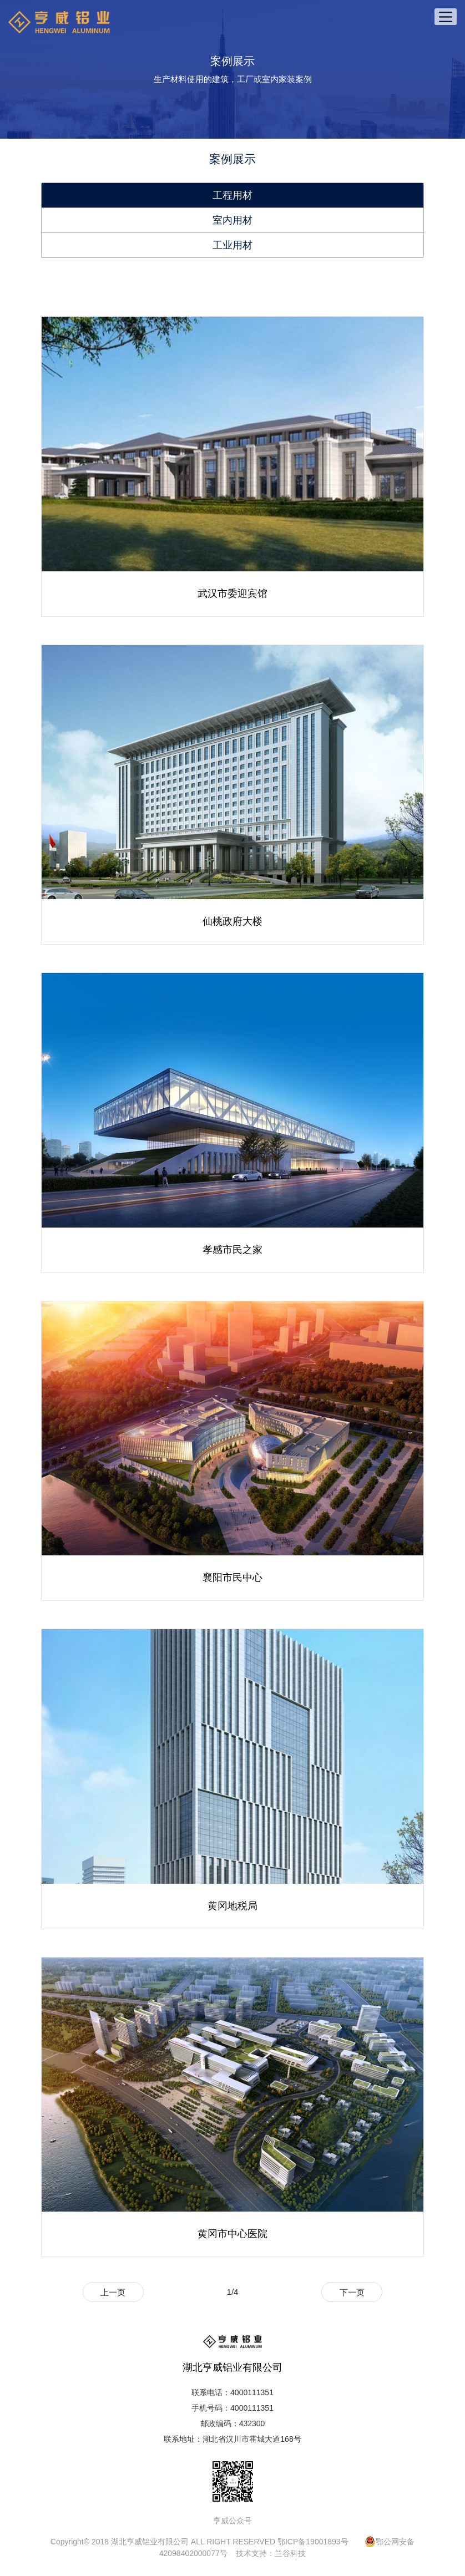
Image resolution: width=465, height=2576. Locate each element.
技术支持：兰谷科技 (271, 2553)
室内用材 (232, 220)
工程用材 (232, 195)
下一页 (352, 2292)
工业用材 (232, 245)
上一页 (112, 2292)
